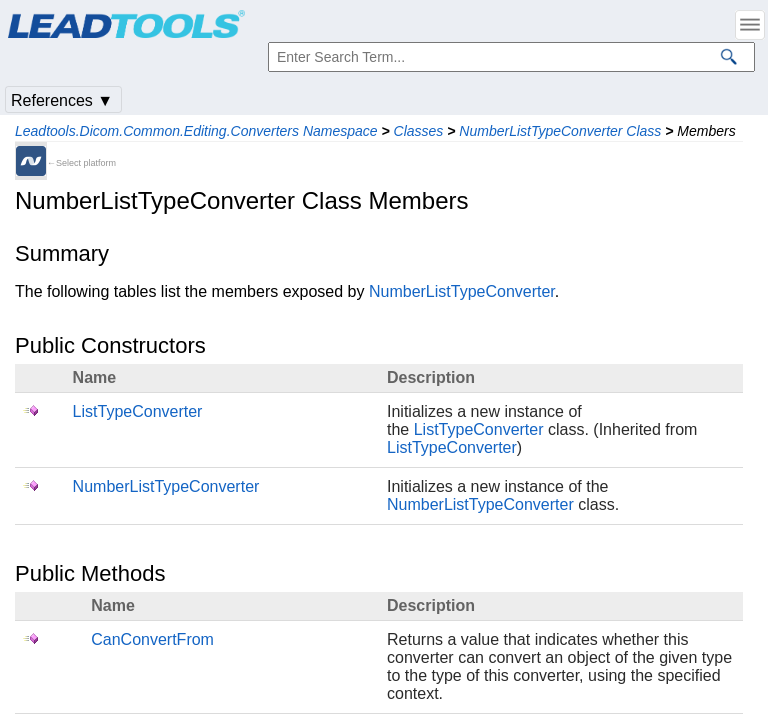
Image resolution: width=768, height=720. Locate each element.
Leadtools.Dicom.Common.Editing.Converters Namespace (196, 131)
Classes (419, 131)
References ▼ (62, 100)
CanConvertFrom (152, 639)
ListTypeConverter (138, 411)
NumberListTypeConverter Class (560, 131)
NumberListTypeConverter (462, 291)
